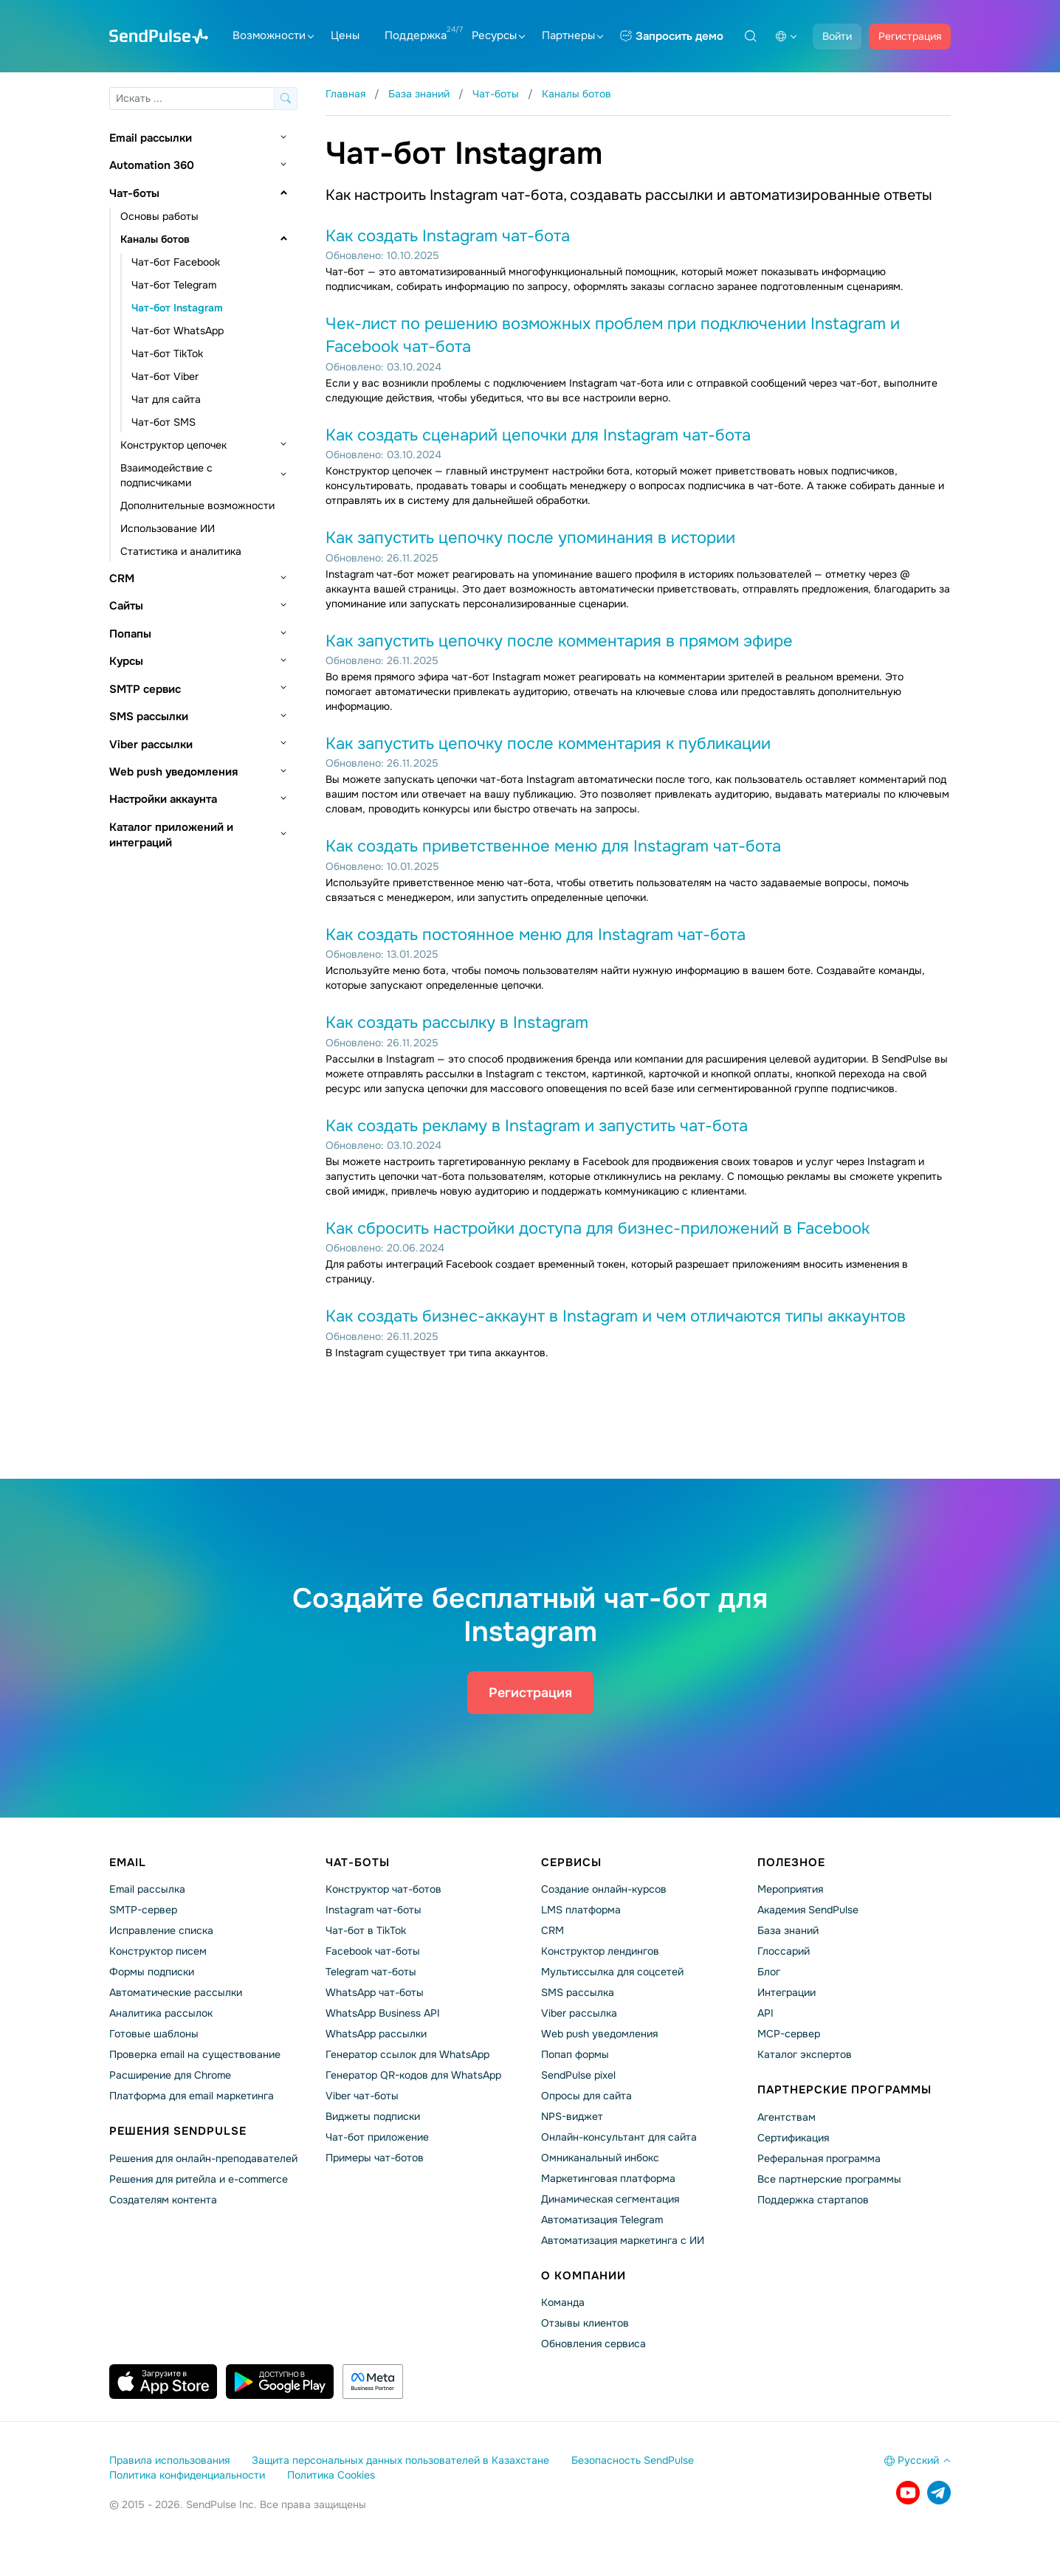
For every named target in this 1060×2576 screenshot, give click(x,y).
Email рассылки (150, 138)
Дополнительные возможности (197, 505)
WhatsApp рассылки (376, 2033)
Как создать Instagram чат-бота (448, 236)
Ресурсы (498, 35)
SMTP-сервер (143, 1909)
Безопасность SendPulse (632, 2460)
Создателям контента (163, 2199)
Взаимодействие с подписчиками (166, 475)
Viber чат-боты (362, 2095)
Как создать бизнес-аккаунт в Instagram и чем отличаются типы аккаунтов (616, 1316)
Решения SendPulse (178, 2131)
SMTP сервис (145, 689)
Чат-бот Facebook (175, 262)
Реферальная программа (819, 2158)
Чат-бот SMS (163, 422)
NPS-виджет (572, 2116)
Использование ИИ (167, 528)
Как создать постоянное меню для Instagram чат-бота (536, 935)
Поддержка (416, 35)
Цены (345, 35)
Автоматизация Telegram (602, 2219)
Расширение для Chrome (170, 2075)
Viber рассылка (579, 2013)
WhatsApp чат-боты (375, 1992)
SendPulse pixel (578, 2075)
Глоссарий (783, 1951)
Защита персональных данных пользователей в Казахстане (400, 2460)
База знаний (788, 1930)
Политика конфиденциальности (187, 2475)
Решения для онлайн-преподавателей (203, 2158)
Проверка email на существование (195, 2054)
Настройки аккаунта (163, 799)
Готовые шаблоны (154, 2033)
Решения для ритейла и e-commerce (198, 2179)
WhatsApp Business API (383, 2013)
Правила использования (169, 2460)
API (765, 2013)
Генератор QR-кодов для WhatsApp (413, 2075)
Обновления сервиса (593, 2343)
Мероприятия (790, 1889)
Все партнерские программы (829, 2179)
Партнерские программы (844, 2089)
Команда (563, 2302)
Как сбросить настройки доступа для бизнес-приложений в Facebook (598, 1228)
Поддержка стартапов (813, 2199)
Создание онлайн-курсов (604, 1889)
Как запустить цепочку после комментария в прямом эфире (559, 641)
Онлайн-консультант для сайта (619, 2137)
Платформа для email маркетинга (191, 2095)
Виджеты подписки (373, 2116)
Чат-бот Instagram (177, 307)
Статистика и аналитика (180, 551)
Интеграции (786, 1992)
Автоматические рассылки (175, 1992)
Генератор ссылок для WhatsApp (407, 2054)
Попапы (130, 633)
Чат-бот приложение (377, 2137)
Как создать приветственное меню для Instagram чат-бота (553, 846)
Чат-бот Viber (165, 376)
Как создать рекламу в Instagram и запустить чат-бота (537, 1126)
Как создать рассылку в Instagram (457, 1022)
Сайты (126, 605)
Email (127, 1862)
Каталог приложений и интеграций (171, 835)
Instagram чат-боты (373, 1909)
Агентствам (786, 2117)
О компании (583, 2275)
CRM (121, 578)
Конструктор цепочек (173, 445)
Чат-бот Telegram (173, 284)
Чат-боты (134, 193)
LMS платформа (581, 1909)
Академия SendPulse (807, 1909)
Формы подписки (151, 1971)
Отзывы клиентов (585, 2323)
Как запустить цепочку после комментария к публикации (548, 743)
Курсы (126, 661)
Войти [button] (837, 36)
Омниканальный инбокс (600, 2157)
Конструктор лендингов (600, 1951)
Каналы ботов (155, 239)
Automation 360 (151, 165)
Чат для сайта (166, 399)
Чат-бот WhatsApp (177, 330)
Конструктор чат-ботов (383, 1889)
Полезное (791, 1862)
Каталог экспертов (804, 2054)
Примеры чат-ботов (375, 2157)
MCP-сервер (788, 2033)
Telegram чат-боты (371, 1971)
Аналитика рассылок (161, 2013)
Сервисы (571, 1862)
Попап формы (575, 2054)
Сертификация (793, 2137)
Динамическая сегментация (610, 2199)
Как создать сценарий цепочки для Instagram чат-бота (538, 435)
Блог (768, 1971)
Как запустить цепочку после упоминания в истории (530, 538)
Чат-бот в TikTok (366, 1930)
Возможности (273, 35)
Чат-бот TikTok (167, 353)
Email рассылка (147, 1889)
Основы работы (159, 216)
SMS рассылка (577, 1992)
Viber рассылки (151, 744)
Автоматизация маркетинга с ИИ (622, 2240)
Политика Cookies (331, 2475)
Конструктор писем (158, 1951)
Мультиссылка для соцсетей (612, 1971)
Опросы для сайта (586, 2095)
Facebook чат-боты (373, 1951)
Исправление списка (161, 1930)
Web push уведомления (173, 771)
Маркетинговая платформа (608, 2178)
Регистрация (909, 36)
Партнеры (572, 35)
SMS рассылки (148, 716)
